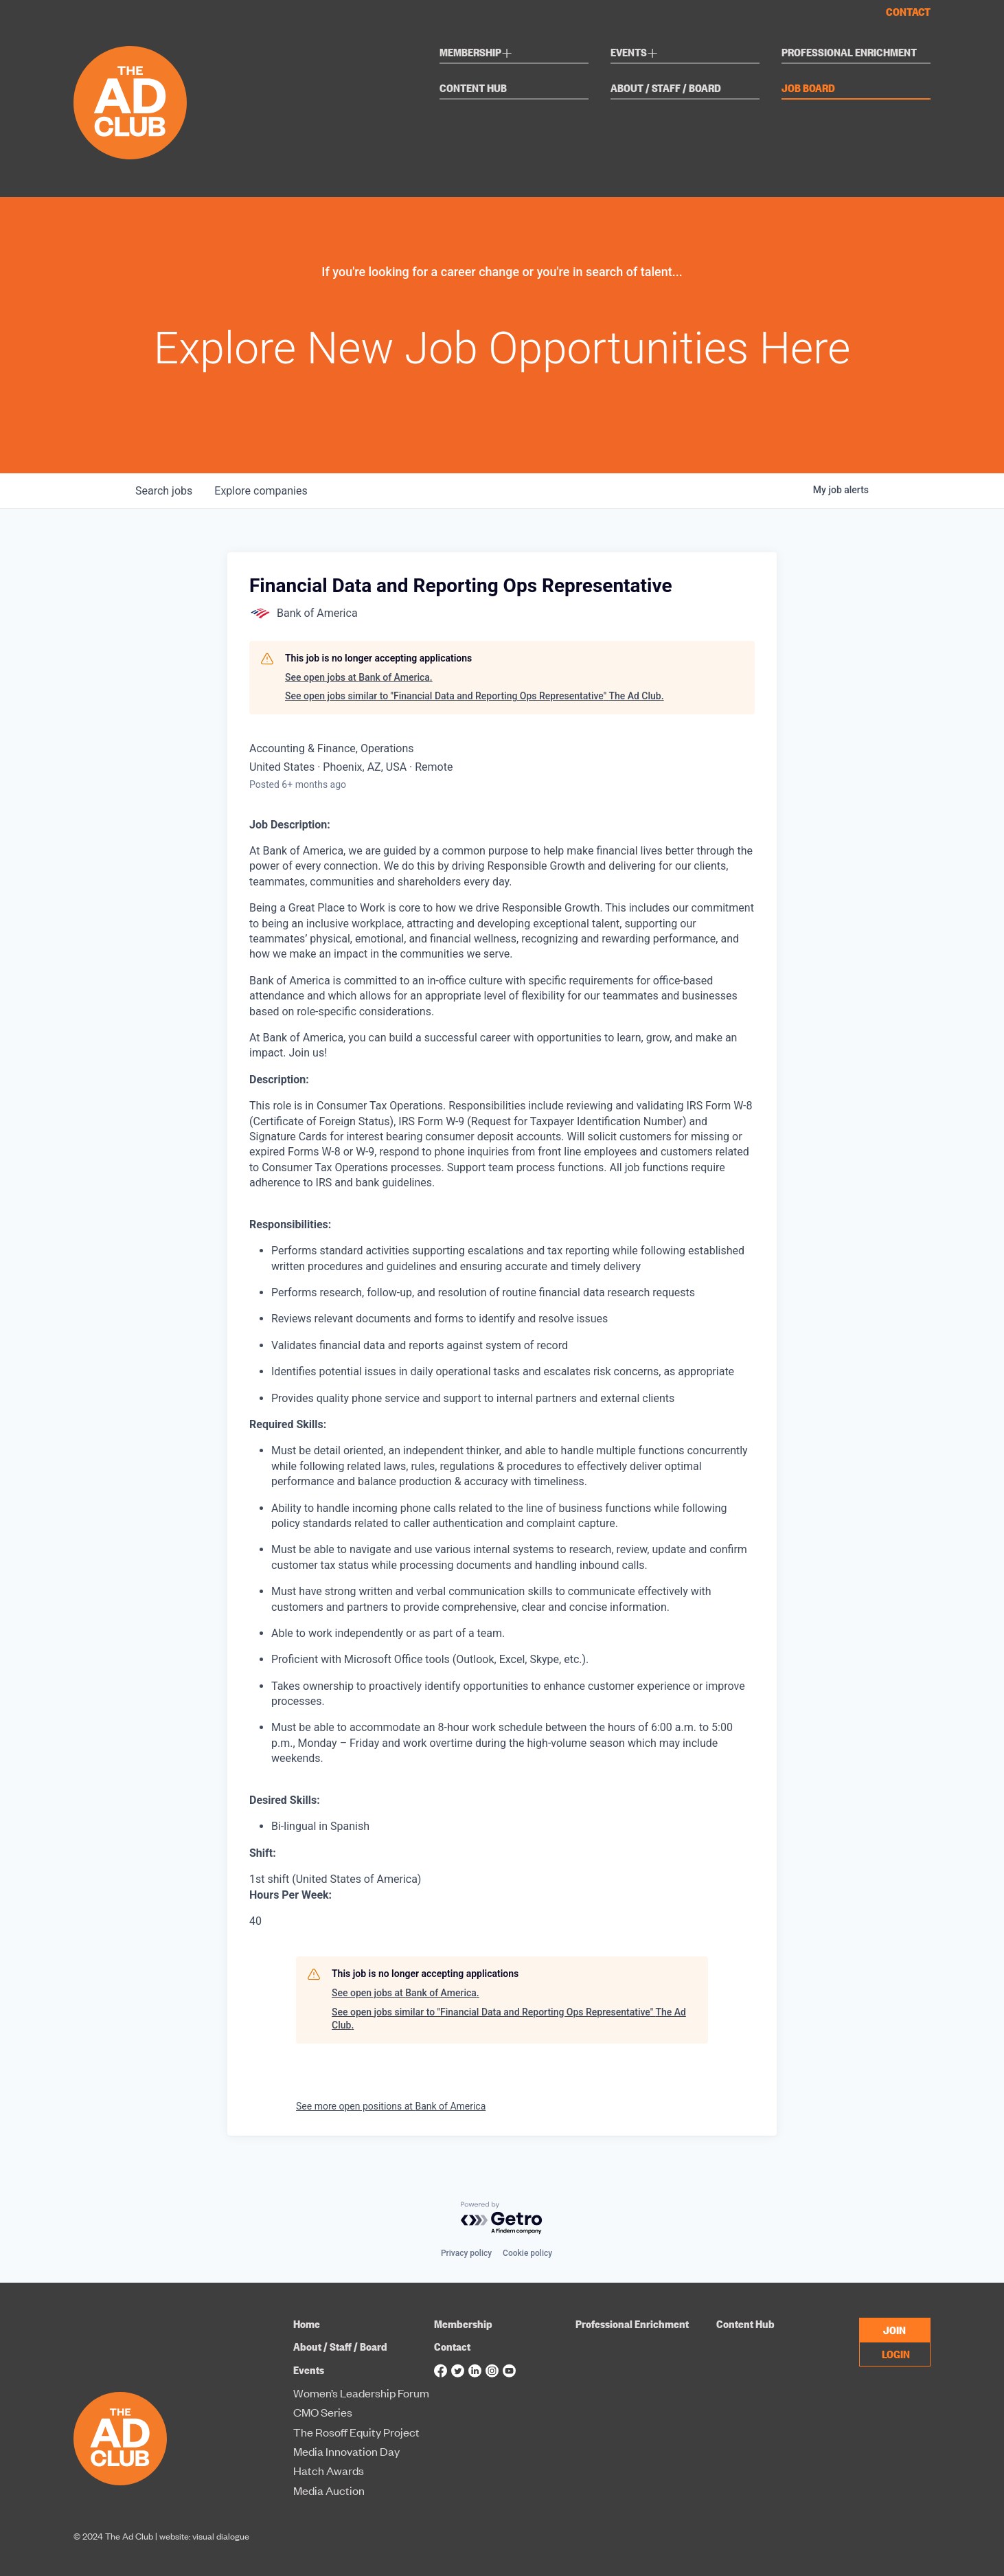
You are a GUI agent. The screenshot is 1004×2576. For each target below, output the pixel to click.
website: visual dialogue (204, 2535)
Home (306, 2324)
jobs (163, 490)
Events (634, 54)
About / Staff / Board (666, 88)
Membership (476, 54)
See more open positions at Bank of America (391, 2106)
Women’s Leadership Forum (361, 2393)
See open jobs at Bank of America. (359, 677)
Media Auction (329, 2491)
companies (260, 490)
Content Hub (473, 88)
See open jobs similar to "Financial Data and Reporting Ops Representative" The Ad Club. (474, 695)
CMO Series (322, 2412)
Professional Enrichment (849, 53)
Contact (908, 11)
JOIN (894, 2329)
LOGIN (896, 2353)
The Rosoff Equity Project (356, 2432)
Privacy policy (466, 2253)
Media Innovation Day (346, 2451)
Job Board (808, 88)
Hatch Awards (328, 2471)
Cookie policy (527, 2253)
